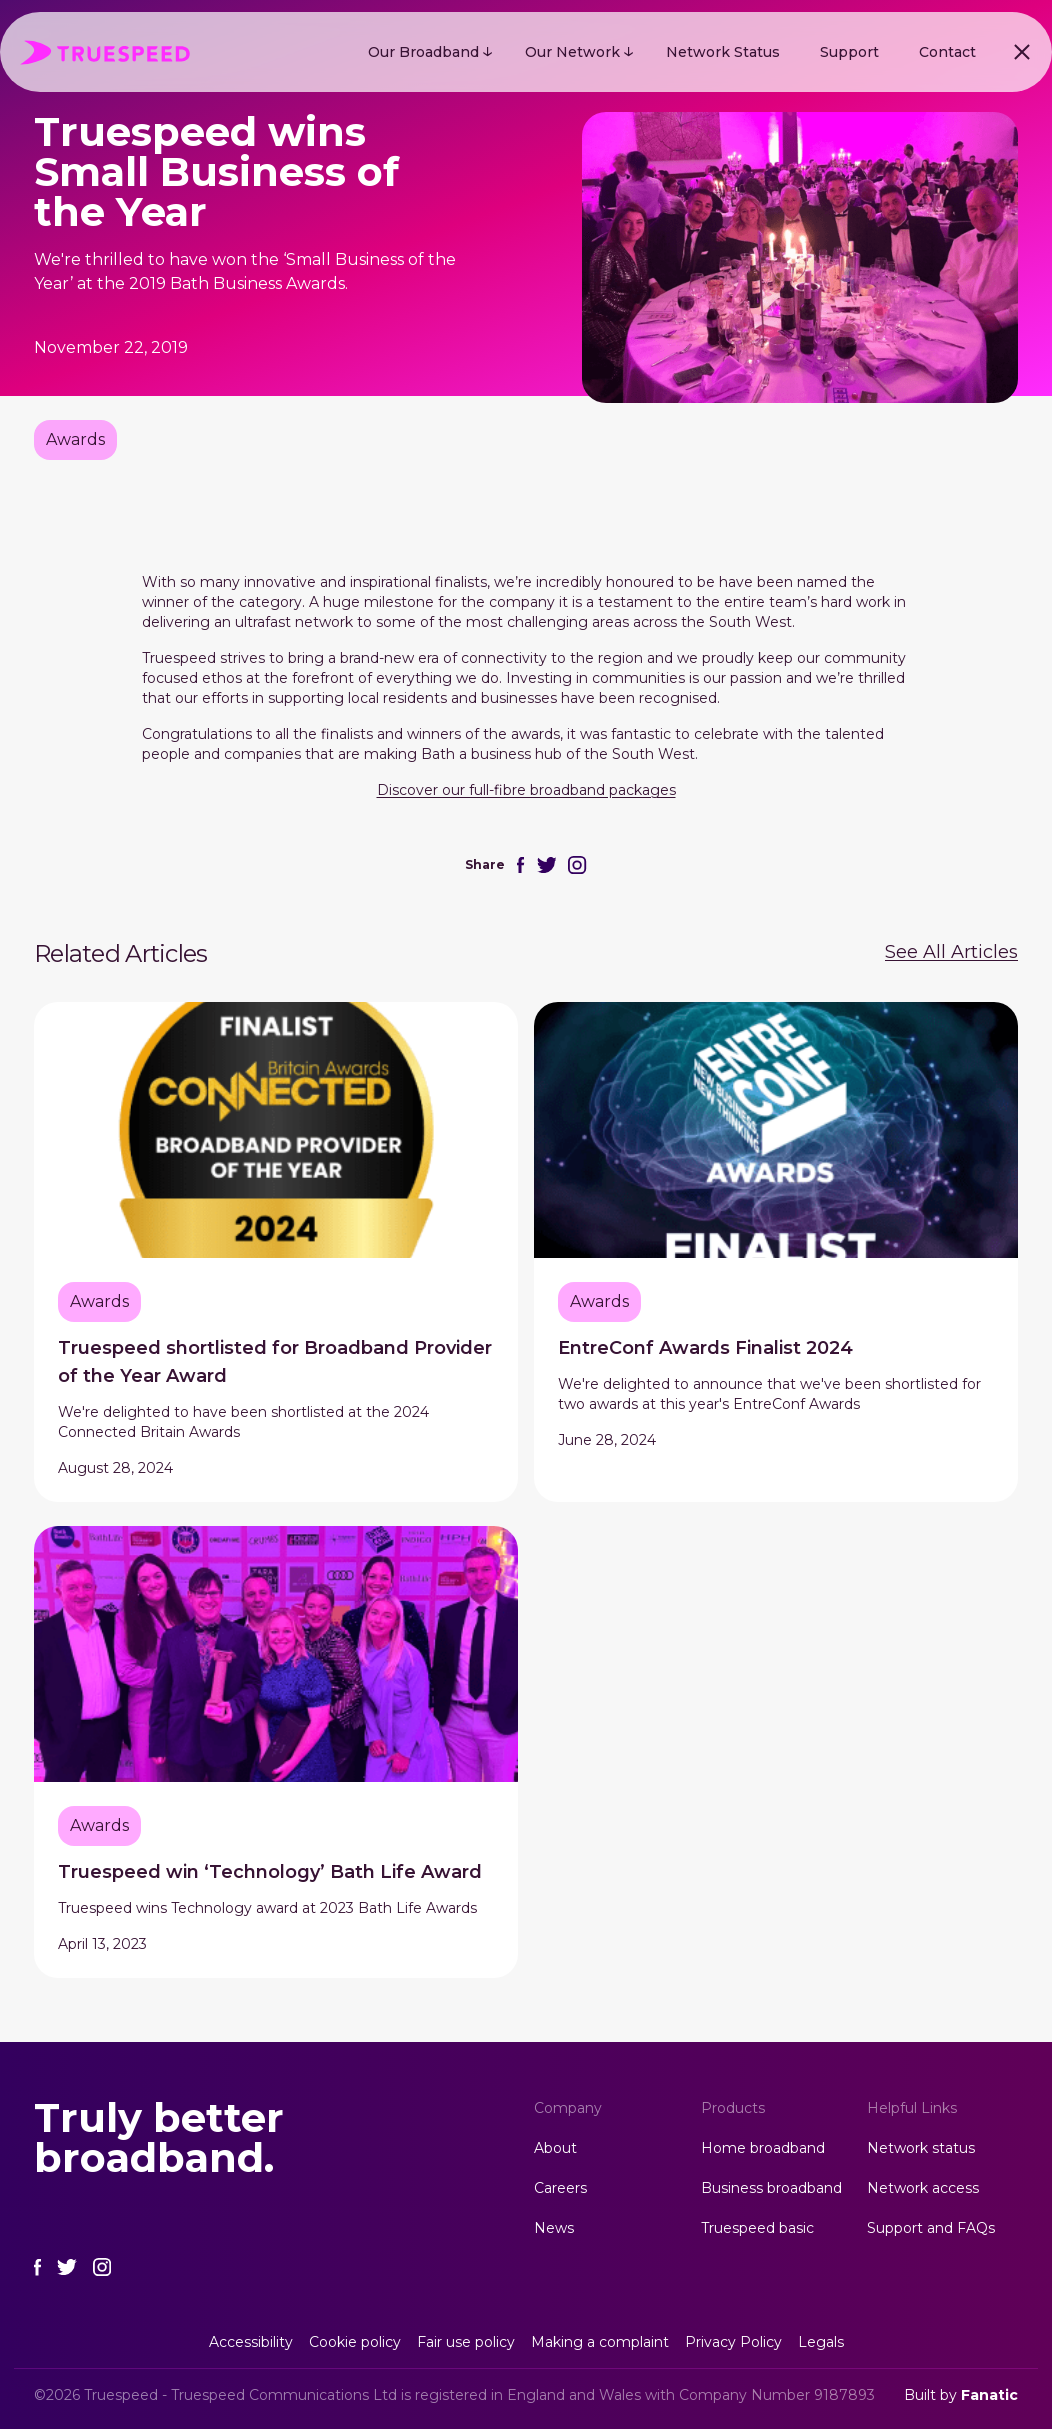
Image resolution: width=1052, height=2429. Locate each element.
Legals (821, 2342)
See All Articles (951, 952)
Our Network (572, 52)
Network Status (723, 52)
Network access (923, 2188)
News (554, 2228)
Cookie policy (355, 2342)
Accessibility (251, 2342)
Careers (560, 2188)
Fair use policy (466, 2342)
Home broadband (763, 2148)
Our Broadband (423, 52)
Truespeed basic (757, 2228)
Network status (921, 2148)
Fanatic (989, 2395)
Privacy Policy (733, 2342)
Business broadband (771, 2188)
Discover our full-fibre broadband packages (526, 790)
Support (849, 52)
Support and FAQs (931, 2228)
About (555, 2148)
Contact (947, 52)
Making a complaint (600, 2342)
